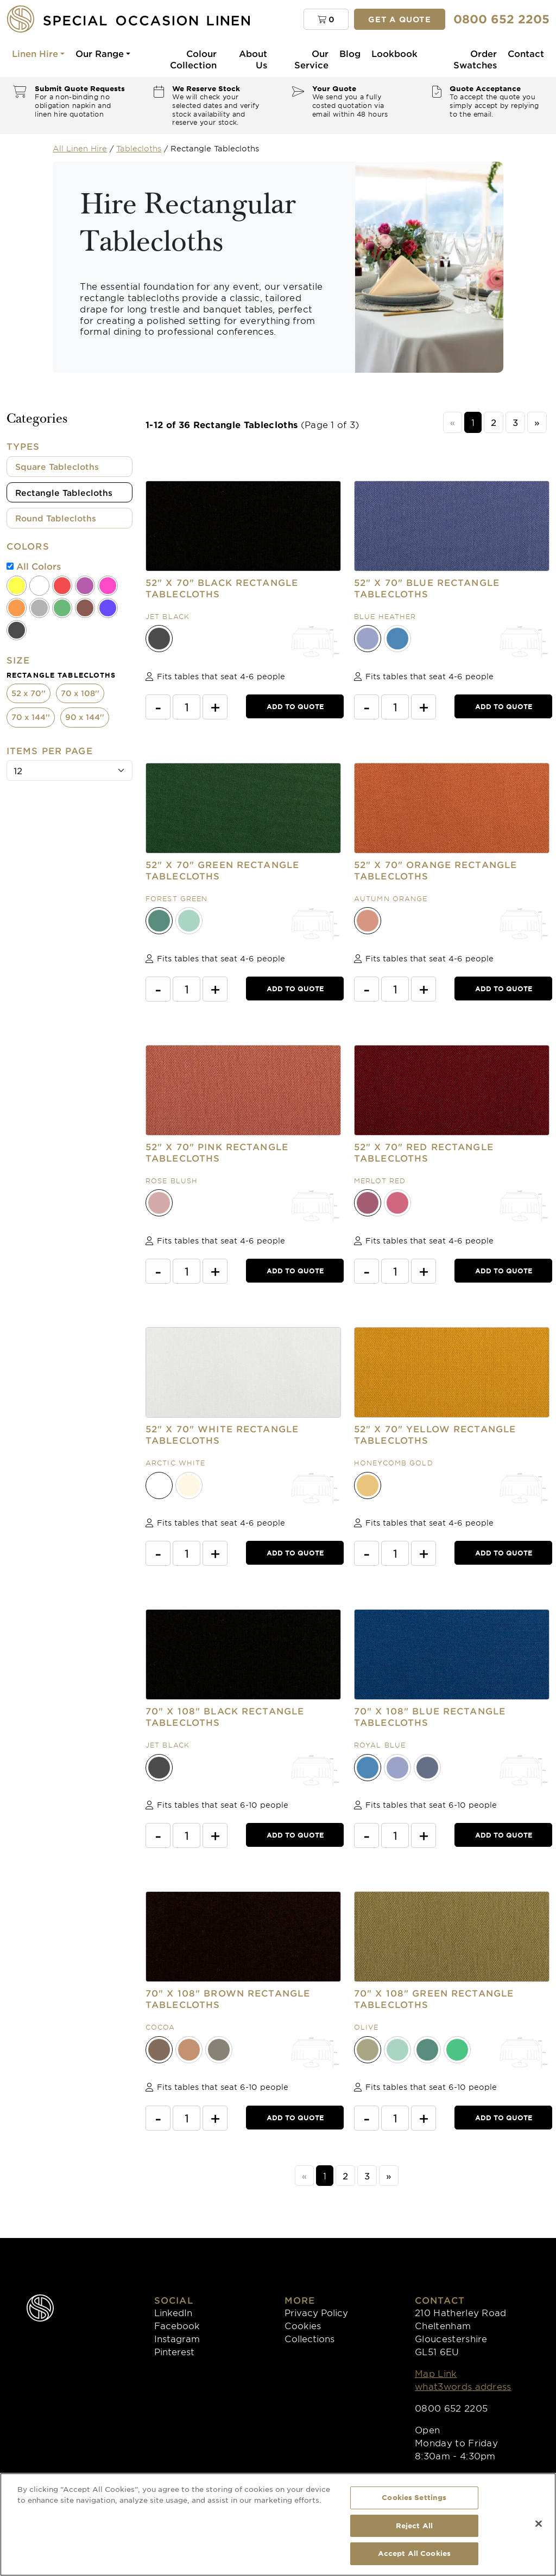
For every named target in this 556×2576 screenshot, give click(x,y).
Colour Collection (193, 59)
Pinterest (174, 2351)
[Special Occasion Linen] (146, 18)
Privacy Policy (316, 2312)
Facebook (177, 2325)
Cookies (303, 2325)
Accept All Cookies (414, 2553)
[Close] (539, 2524)
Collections (309, 2338)
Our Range (99, 53)
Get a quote (399, 19)
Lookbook (394, 53)
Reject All (414, 2525)
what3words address (463, 2386)
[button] (326, 19)
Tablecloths (138, 148)
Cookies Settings (414, 2497)
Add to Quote (295, 706)
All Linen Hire (80, 148)
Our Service (311, 59)
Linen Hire (35, 53)
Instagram (177, 2338)
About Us (253, 59)
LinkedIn (173, 2312)
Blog (350, 53)
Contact (526, 53)
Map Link (436, 2373)
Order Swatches (475, 59)
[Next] (537, 422)
